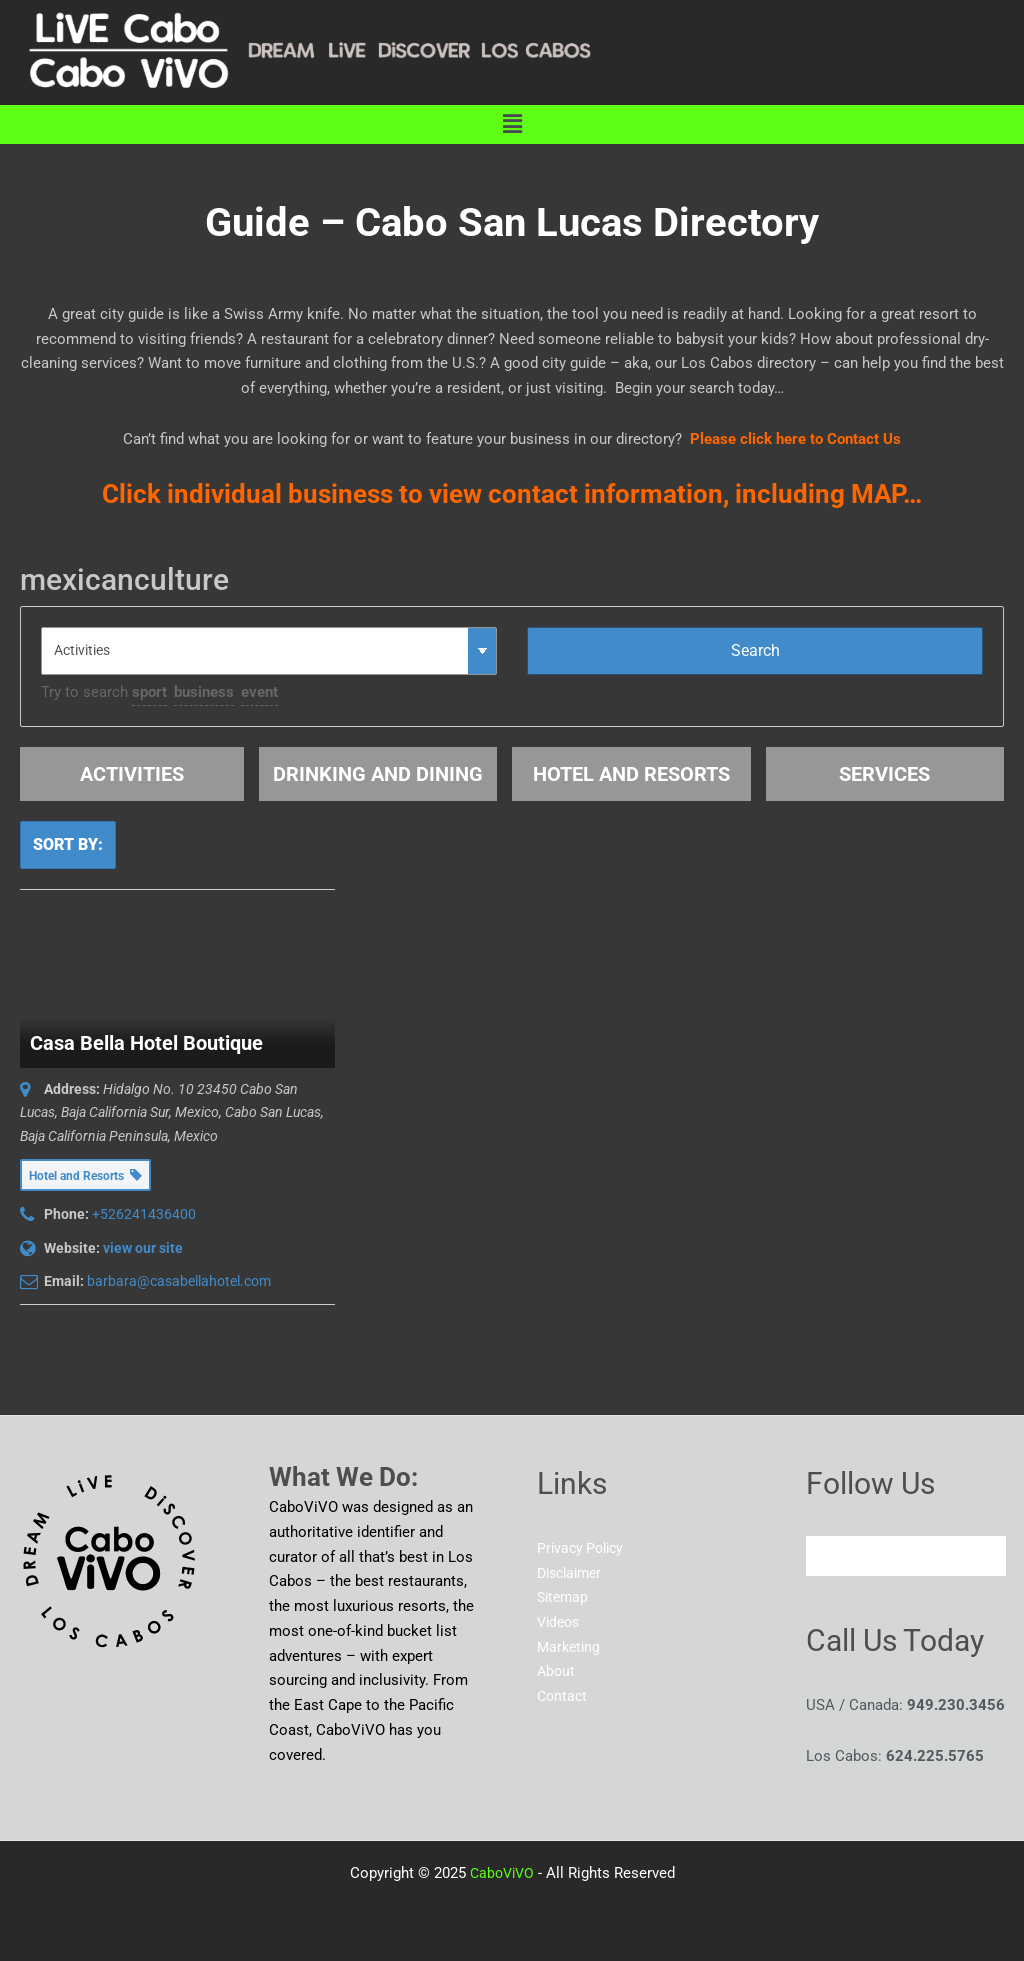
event (259, 692)
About (557, 1672)
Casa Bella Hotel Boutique (146, 1043)
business (204, 692)
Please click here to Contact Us (795, 439)
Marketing (570, 1647)
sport (149, 692)
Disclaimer (573, 1573)
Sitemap (564, 1598)
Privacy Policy (583, 1548)
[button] (512, 124)
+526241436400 (144, 1214)
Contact (563, 1697)
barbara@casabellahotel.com (179, 1281)
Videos (560, 1623)
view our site (143, 1248)
